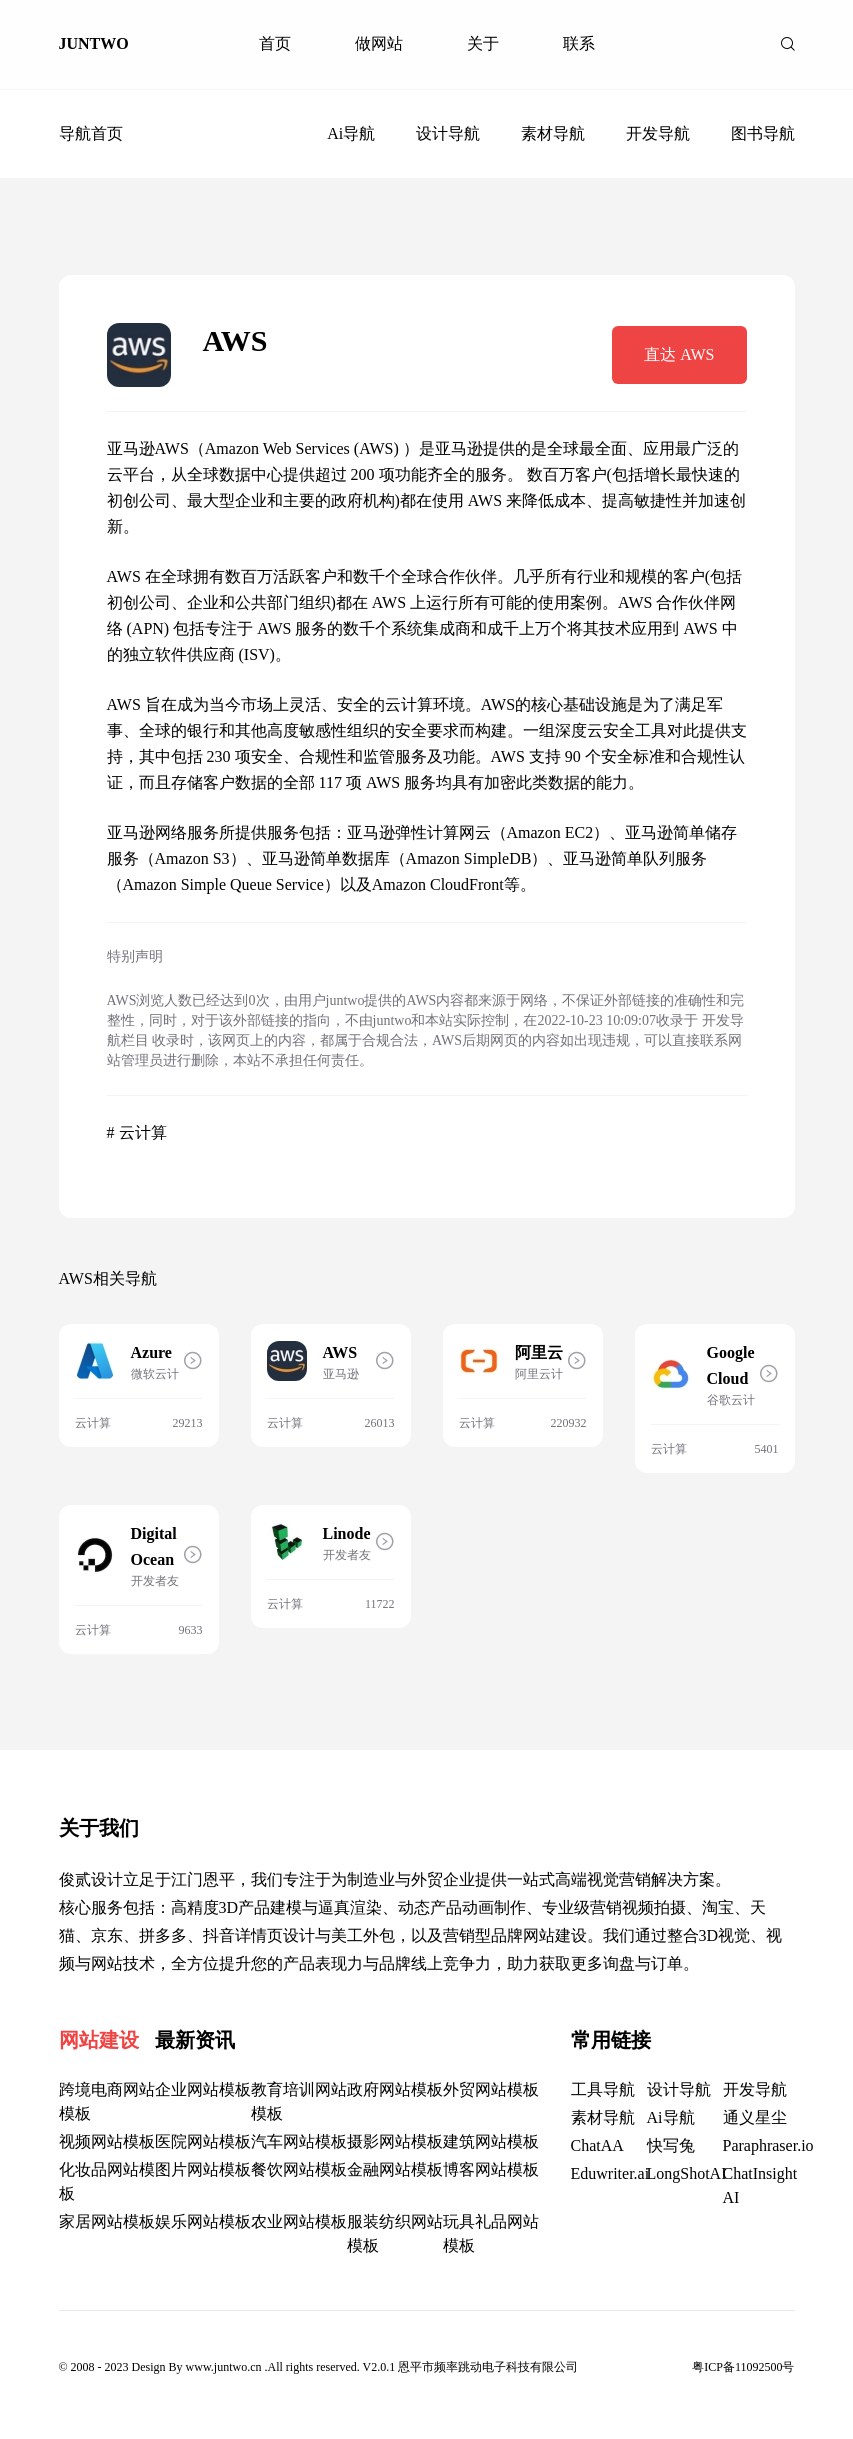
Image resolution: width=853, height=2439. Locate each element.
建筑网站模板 (491, 2141)
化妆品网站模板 (107, 2181)
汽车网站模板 (299, 2141)
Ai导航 (351, 133)
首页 (275, 43)
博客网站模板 (491, 2169)
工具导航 (603, 2089)
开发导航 (658, 133)
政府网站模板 (395, 2089)
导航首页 (91, 133)
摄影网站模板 (395, 2141)
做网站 (379, 43)
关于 (483, 43)
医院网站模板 (203, 2141)
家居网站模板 (107, 2221)
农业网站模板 (299, 2221)
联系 (579, 43)
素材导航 (553, 133)
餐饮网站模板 (299, 2169)
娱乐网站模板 (203, 2221)
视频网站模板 (107, 2141)
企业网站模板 (203, 2089)
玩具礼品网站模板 (491, 2233)
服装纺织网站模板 (395, 2233)
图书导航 (763, 133)
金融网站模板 (395, 2169)
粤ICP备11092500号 (743, 2367)
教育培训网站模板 (299, 2101)
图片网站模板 (203, 2169)
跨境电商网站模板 (107, 2101)
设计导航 (448, 133)
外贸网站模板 (491, 2089)
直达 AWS (679, 354)
